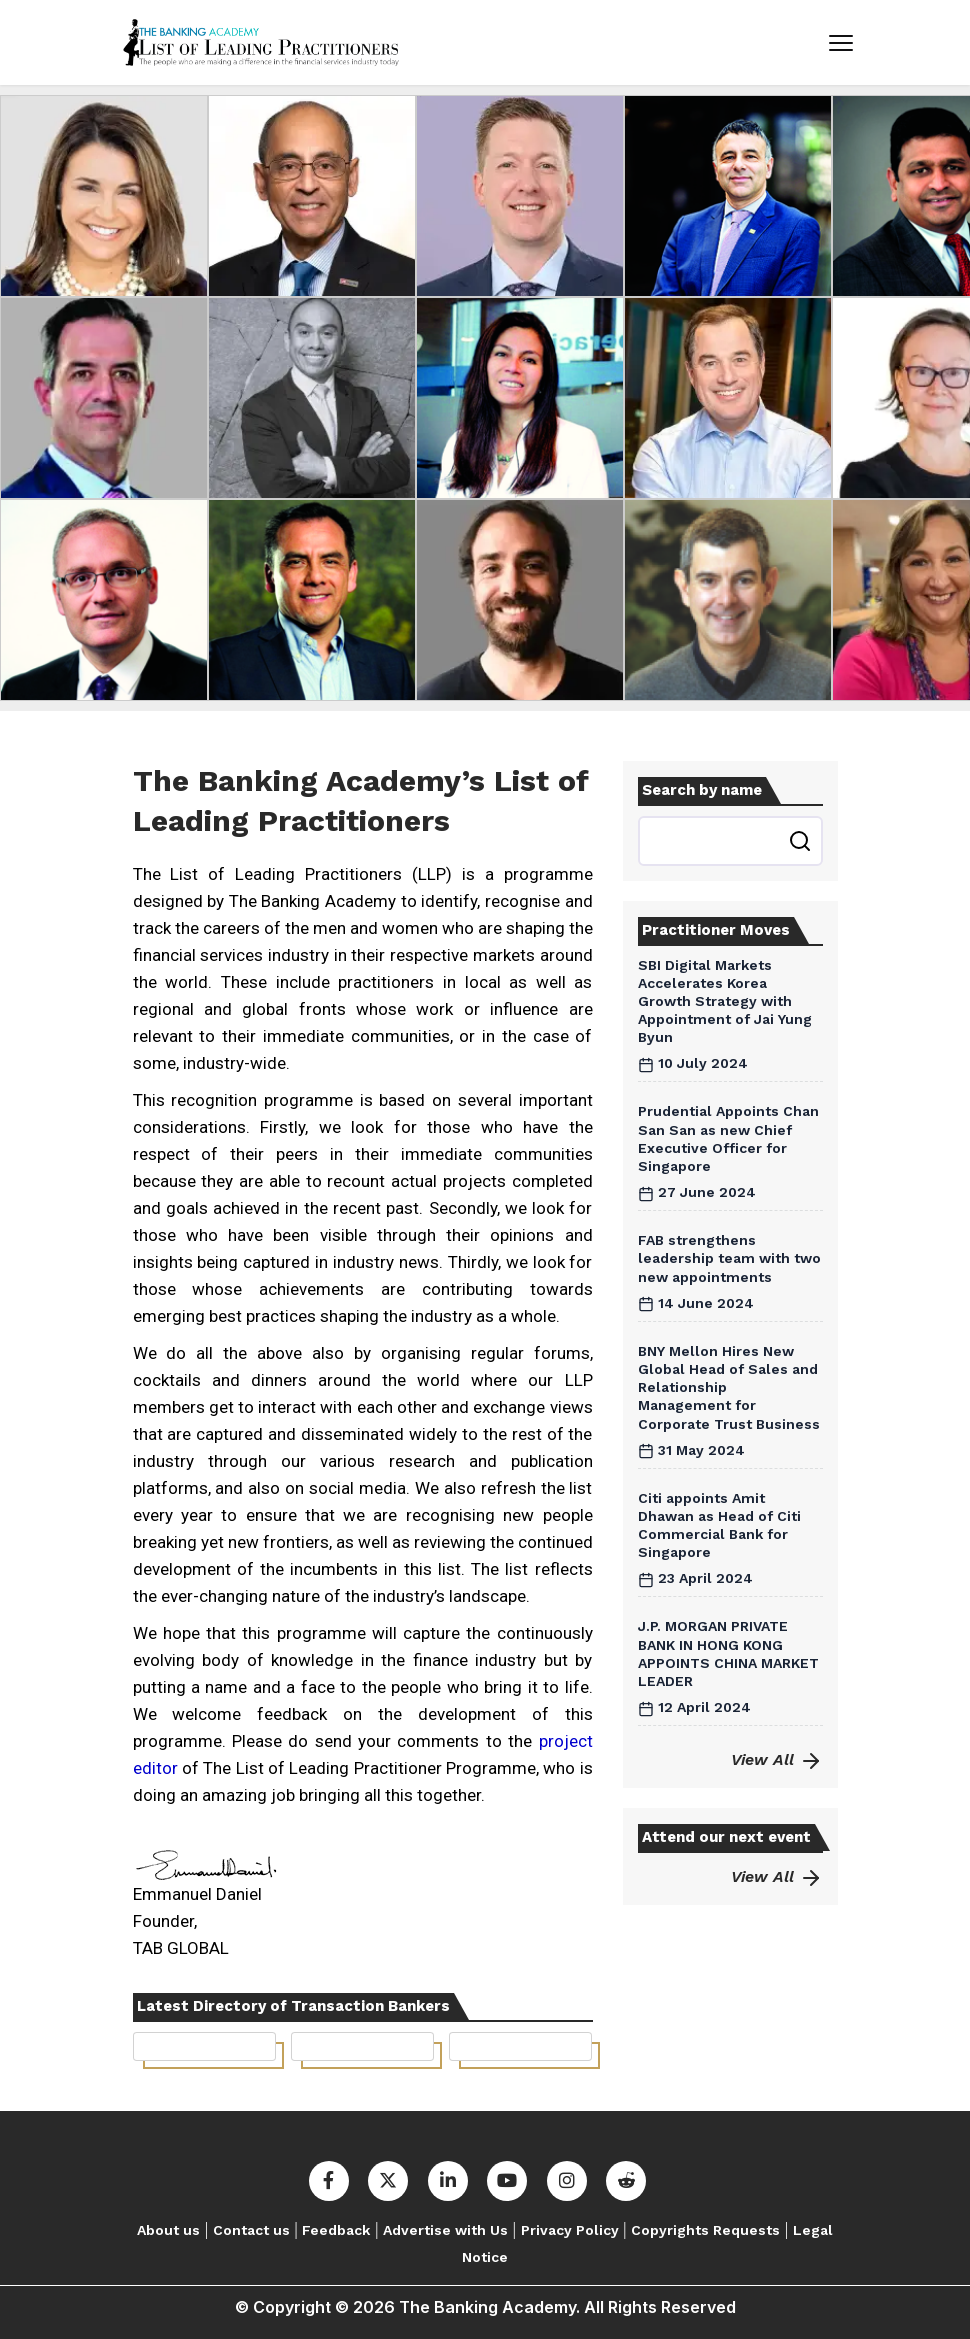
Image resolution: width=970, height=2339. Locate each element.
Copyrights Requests (705, 2230)
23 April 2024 (695, 1578)
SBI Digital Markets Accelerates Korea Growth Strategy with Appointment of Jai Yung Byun (725, 1001)
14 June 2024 (696, 1303)
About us (168, 2230)
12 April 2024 (694, 1707)
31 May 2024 (691, 1450)
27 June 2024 (697, 1192)
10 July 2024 (693, 1063)
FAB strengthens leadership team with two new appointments (729, 1258)
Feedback (336, 2230)
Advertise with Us (445, 2230)
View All (777, 1759)
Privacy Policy (570, 2230)
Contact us (251, 2230)
